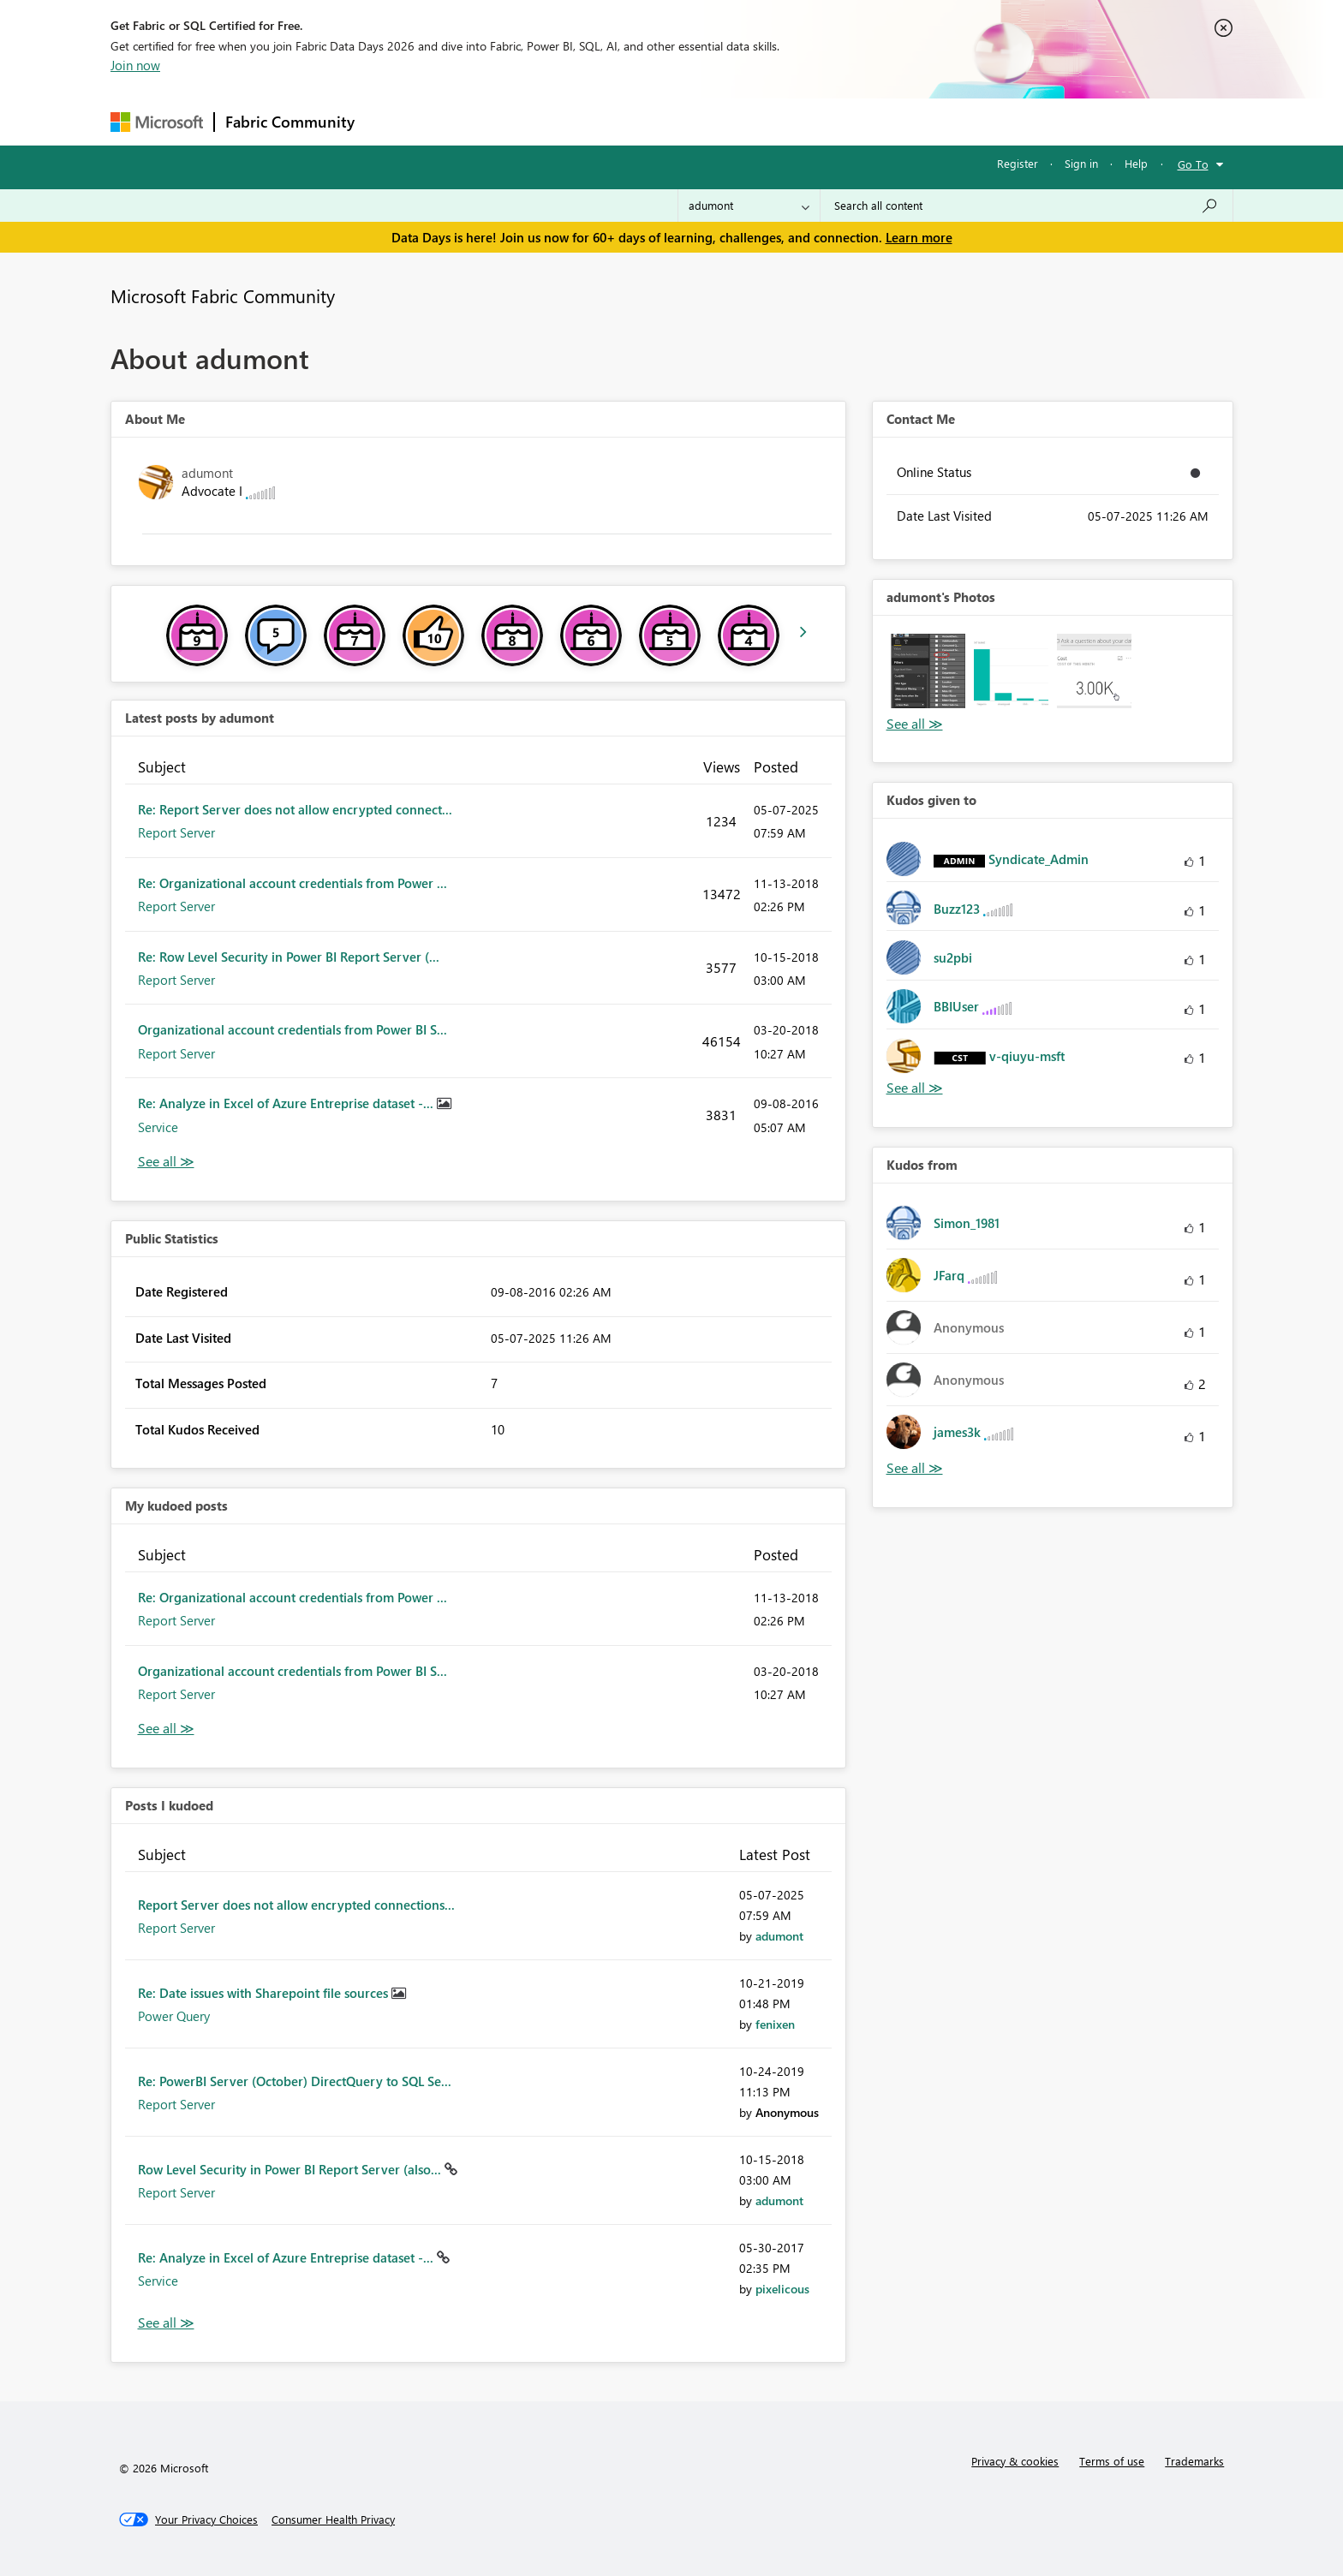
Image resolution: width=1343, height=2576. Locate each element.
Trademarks (1194, 2461)
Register (1017, 163)
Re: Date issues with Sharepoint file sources (264, 1992)
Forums (393, 121)
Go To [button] (1193, 164)
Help (1136, 163)
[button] (928, 671)
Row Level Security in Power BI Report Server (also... (291, 2169)
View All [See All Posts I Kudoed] (166, 2323)
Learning (758, 121)
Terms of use (1111, 2461)
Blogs (692, 121)
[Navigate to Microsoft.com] (156, 122)
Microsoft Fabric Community (222, 295)
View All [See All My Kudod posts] (166, 1728)
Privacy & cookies (1015, 2461)
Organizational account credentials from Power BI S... (292, 1029)
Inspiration (469, 121)
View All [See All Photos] (914, 724)
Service (158, 1127)
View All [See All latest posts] (166, 1162)
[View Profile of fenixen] (775, 2024)
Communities (615, 121)
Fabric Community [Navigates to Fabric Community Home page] (290, 121)
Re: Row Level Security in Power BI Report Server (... (288, 956)
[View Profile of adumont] (779, 1936)
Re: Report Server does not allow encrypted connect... (295, 809)
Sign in (1081, 163)
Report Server (176, 832)
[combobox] (1026, 205)
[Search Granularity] (749, 205)
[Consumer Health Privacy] (333, 2519)
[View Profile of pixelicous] (782, 2289)
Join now (135, 65)
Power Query (174, 2015)
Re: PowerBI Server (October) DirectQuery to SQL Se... (294, 2081)
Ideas (539, 121)
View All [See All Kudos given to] (914, 1088)
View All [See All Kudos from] (914, 1468)
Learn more (919, 237)
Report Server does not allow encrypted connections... (296, 1904)
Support (830, 121)
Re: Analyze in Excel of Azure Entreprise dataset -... (287, 1103)
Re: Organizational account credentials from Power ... (292, 882)
